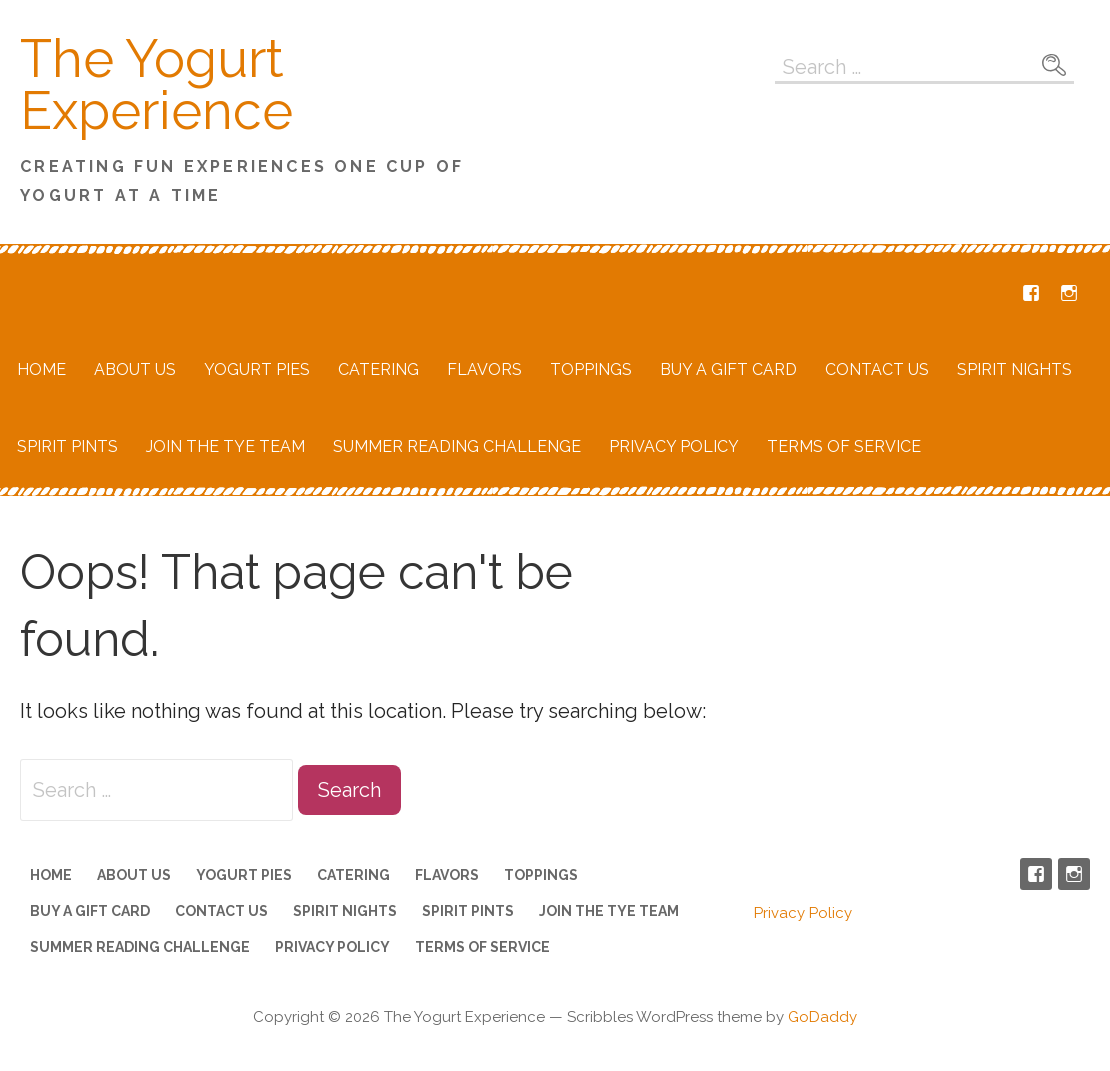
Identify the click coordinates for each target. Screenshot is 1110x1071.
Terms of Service (844, 446)
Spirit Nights (1014, 369)
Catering (378, 369)
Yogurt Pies (257, 369)
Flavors (484, 369)
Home (41, 369)
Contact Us (877, 369)
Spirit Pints (67, 446)
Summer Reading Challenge (457, 446)
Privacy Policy (674, 446)
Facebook (1031, 293)
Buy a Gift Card (728, 369)
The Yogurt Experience (156, 84)
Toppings (591, 369)
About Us (135, 369)
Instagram (1069, 293)
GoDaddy (822, 1017)
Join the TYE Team (225, 446)
